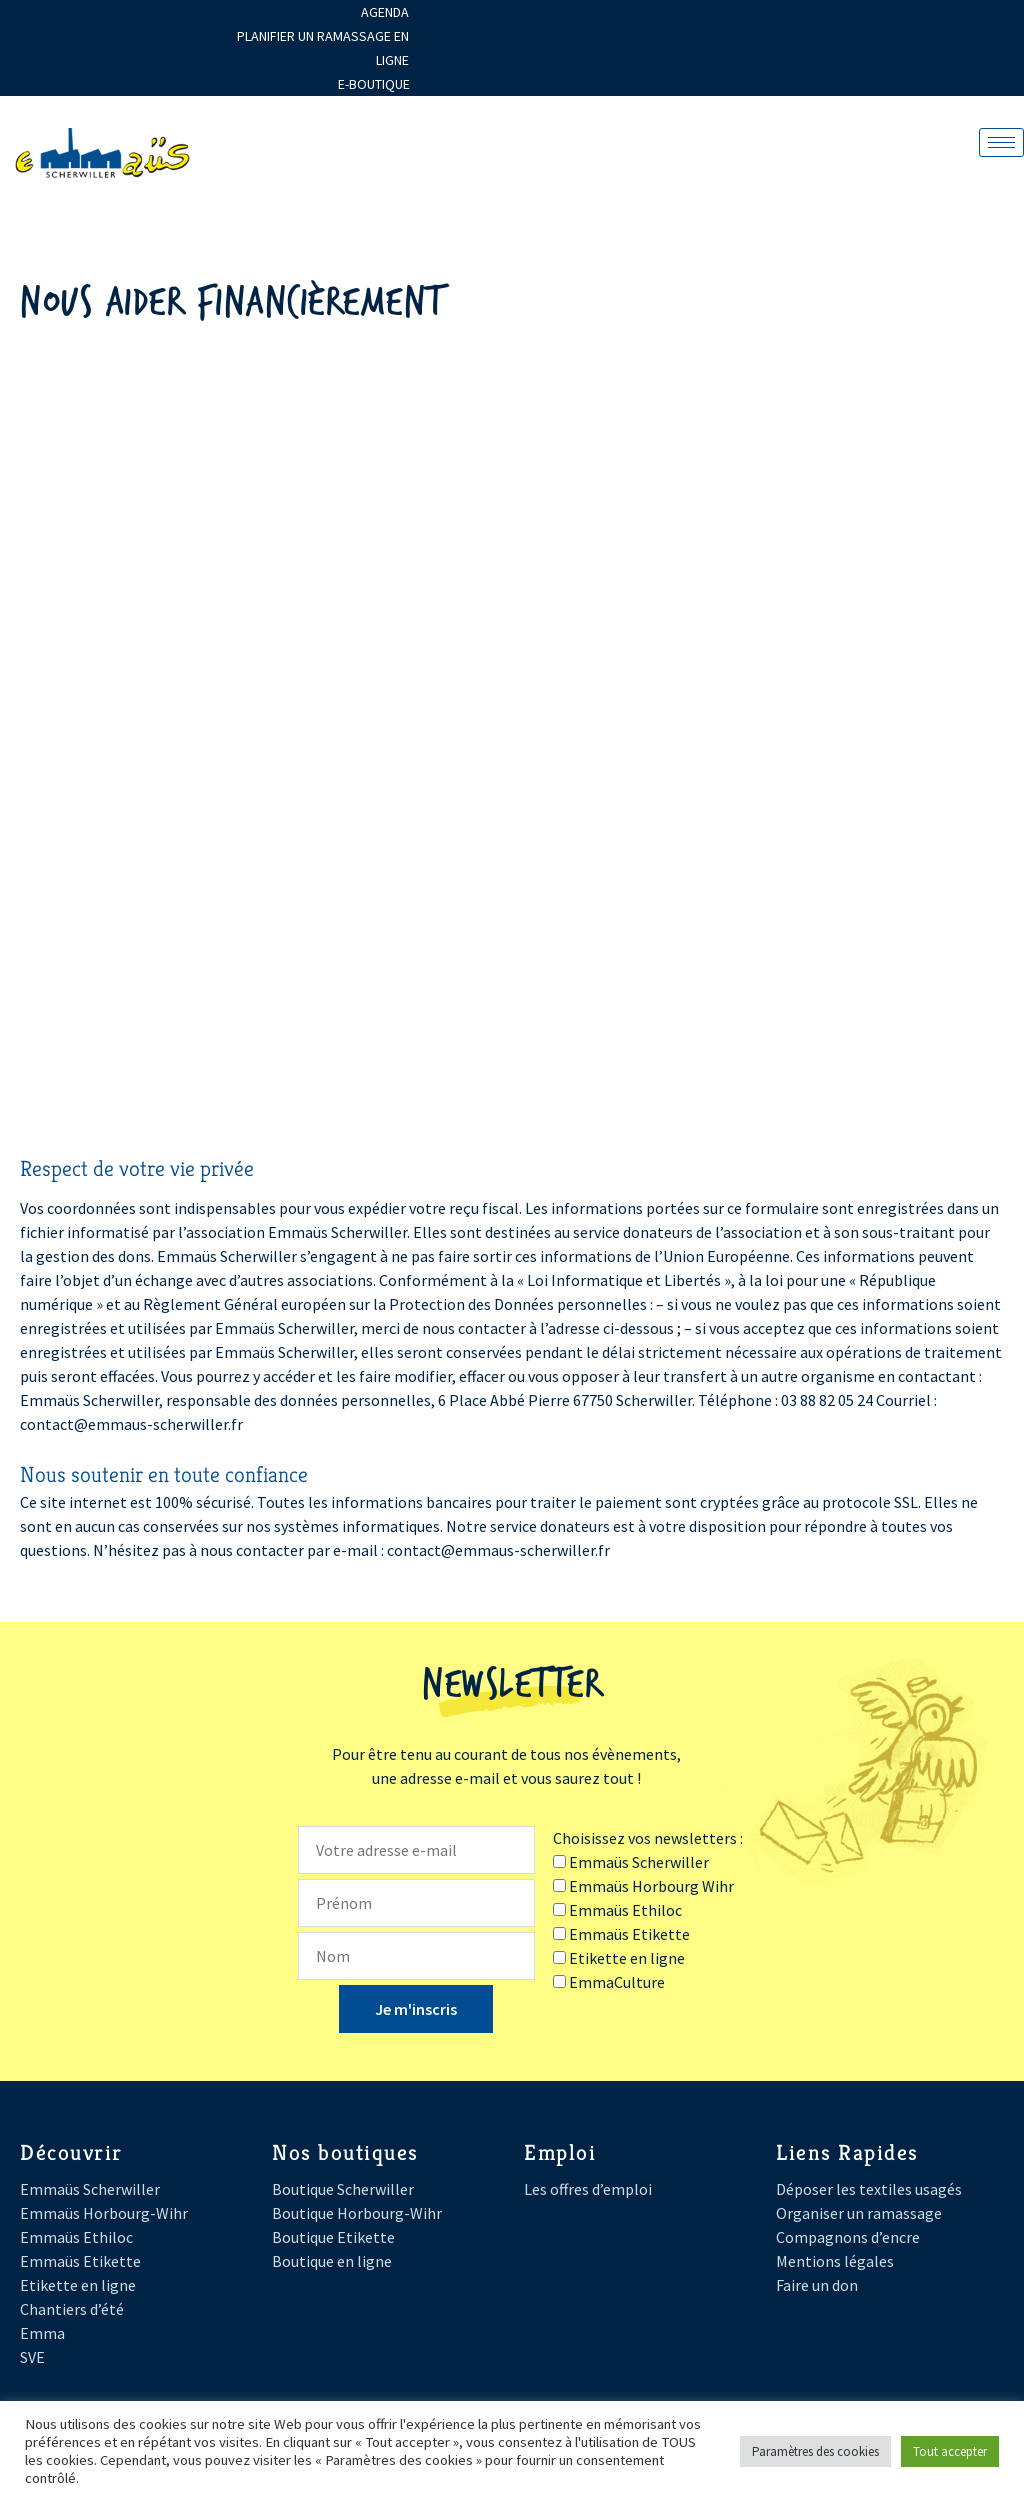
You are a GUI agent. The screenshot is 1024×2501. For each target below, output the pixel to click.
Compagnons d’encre (848, 2237)
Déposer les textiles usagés (869, 2189)
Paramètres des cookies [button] (815, 2451)
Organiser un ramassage (859, 2213)
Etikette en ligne (78, 2285)
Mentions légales (835, 2261)
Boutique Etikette (333, 2237)
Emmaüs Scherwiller (90, 2189)
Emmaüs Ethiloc (76, 2237)
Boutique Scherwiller (343, 2189)
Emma (42, 2333)
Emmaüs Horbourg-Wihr (104, 2213)
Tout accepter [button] (950, 2451)
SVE (32, 2357)
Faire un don (817, 2285)
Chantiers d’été (72, 2309)
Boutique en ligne (332, 2261)
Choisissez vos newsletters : (648, 1838)
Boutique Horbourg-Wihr (357, 2213)
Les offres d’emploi (588, 2189)
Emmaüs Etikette (80, 2261)
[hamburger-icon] (1001, 142)
